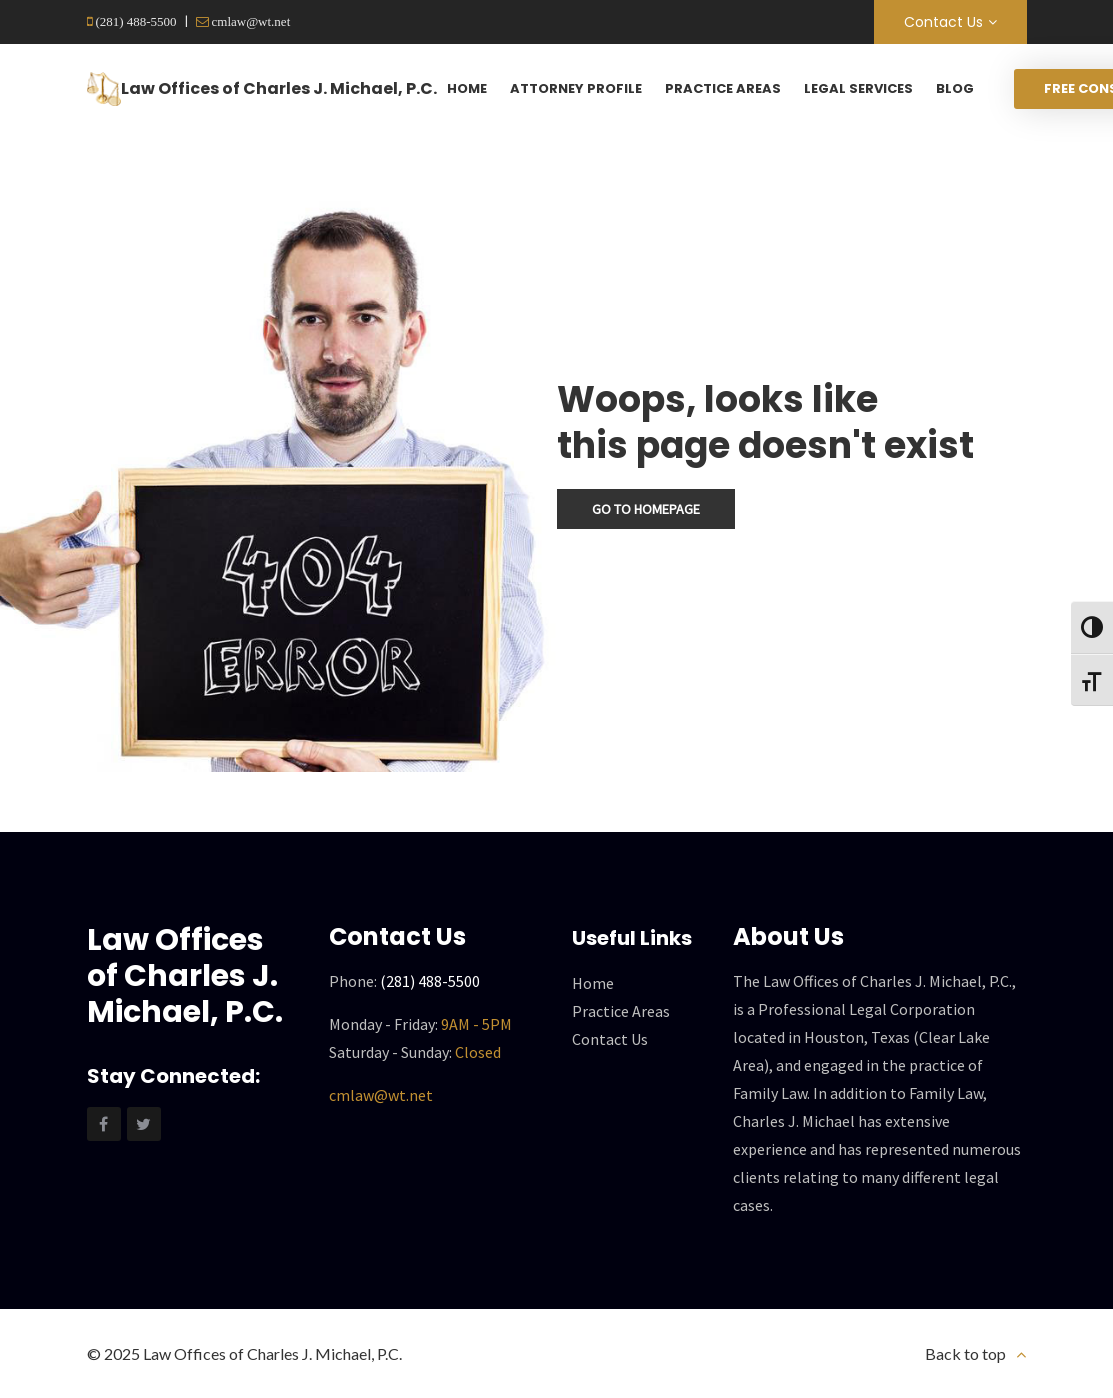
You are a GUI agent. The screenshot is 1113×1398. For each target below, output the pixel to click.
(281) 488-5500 (135, 21)
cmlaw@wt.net (250, 21)
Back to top (965, 1353)
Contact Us (943, 22)
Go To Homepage (646, 509)
